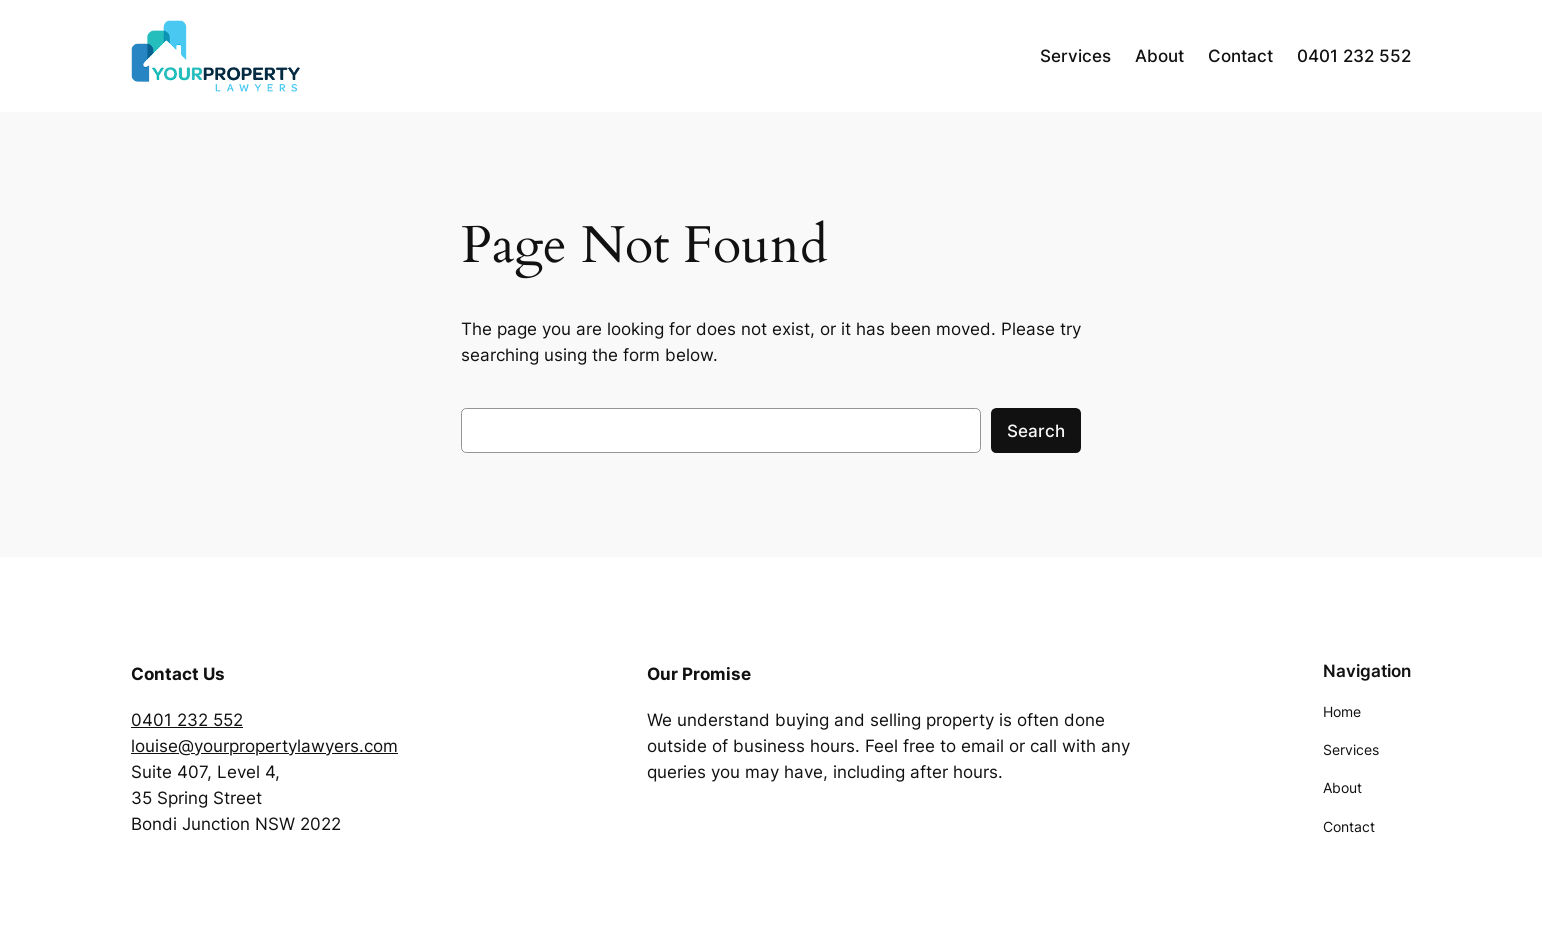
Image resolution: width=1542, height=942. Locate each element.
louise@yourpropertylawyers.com (264, 746)
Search (1036, 431)
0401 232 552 (187, 720)
